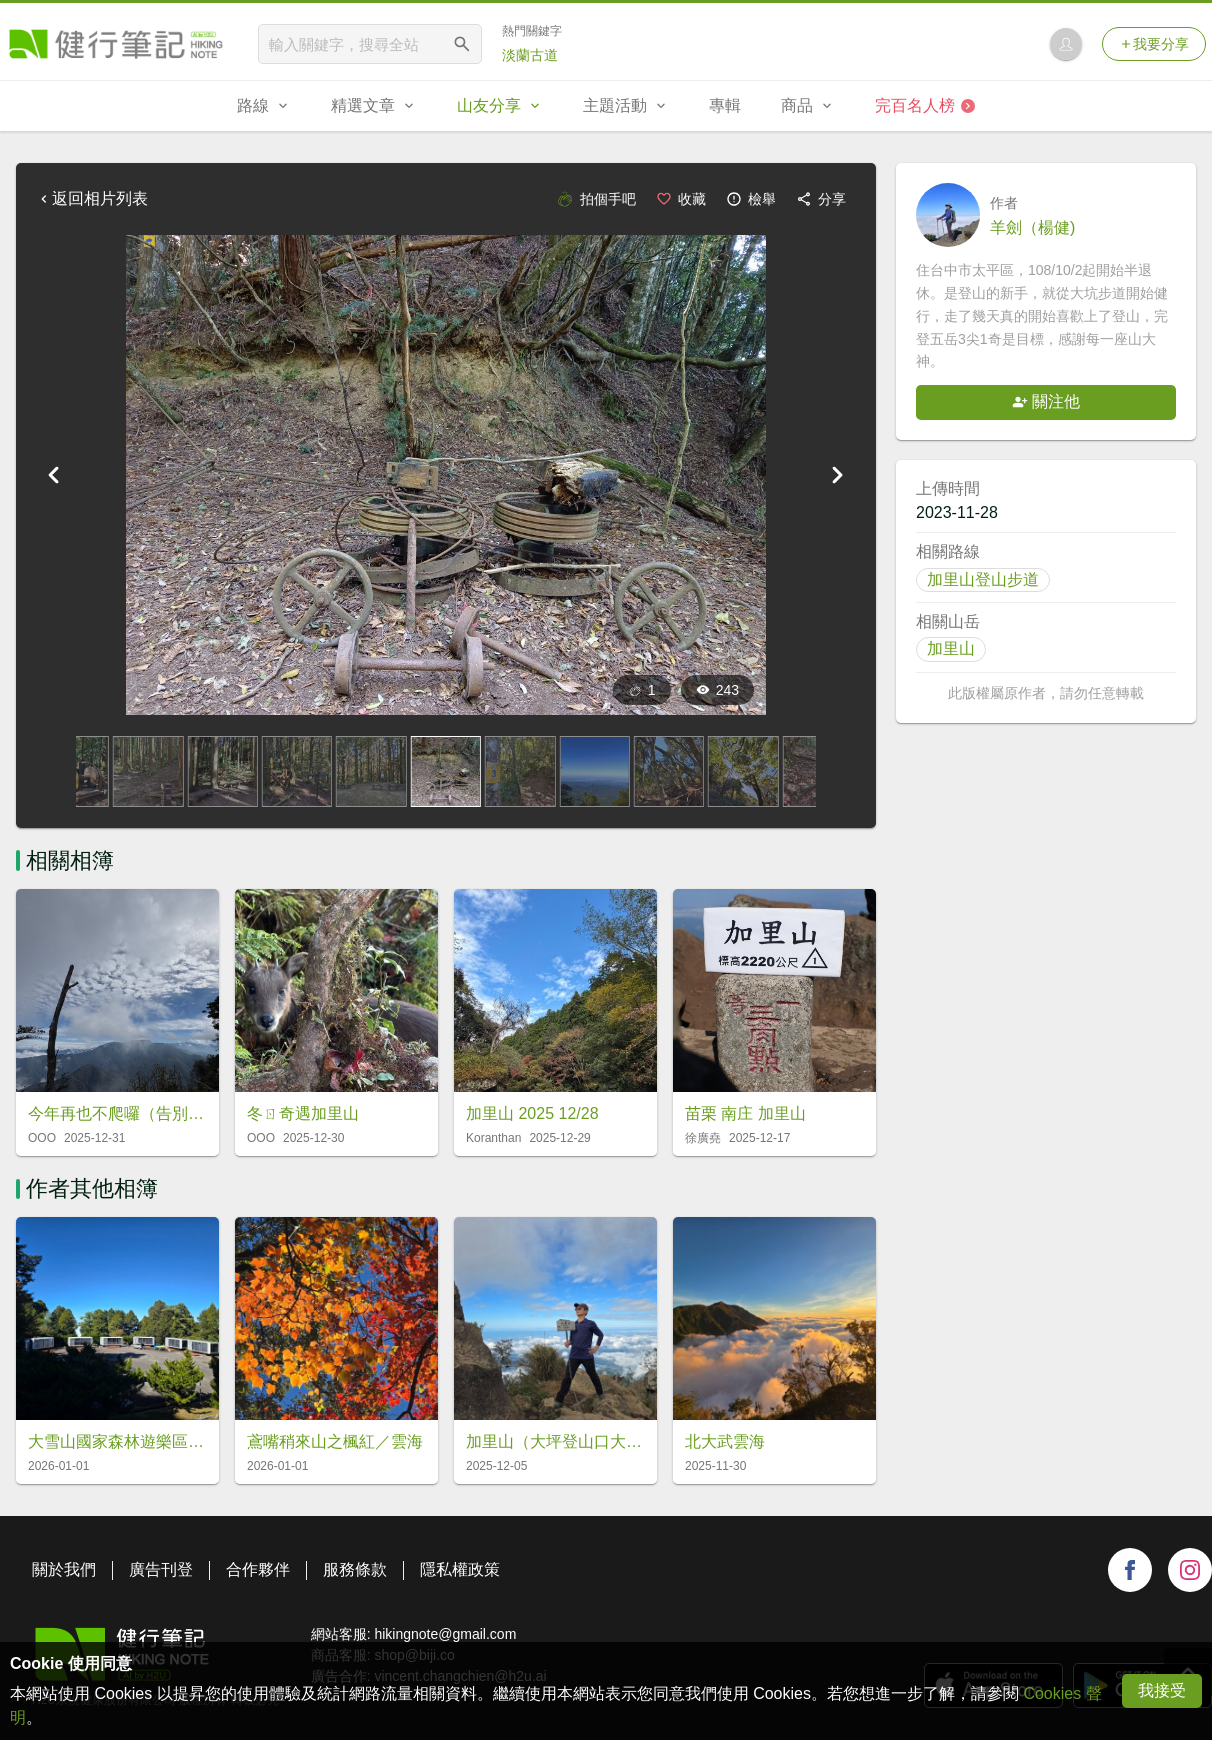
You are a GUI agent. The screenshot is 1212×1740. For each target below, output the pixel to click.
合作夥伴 (258, 1569)
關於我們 (64, 1569)
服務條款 (355, 1569)
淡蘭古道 (530, 55)
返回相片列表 (92, 198)
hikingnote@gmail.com (445, 1634)
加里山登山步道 (983, 579)
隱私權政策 (460, 1569)
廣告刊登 (161, 1569)
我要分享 (1154, 44)
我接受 (1162, 1690)
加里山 (951, 648)
